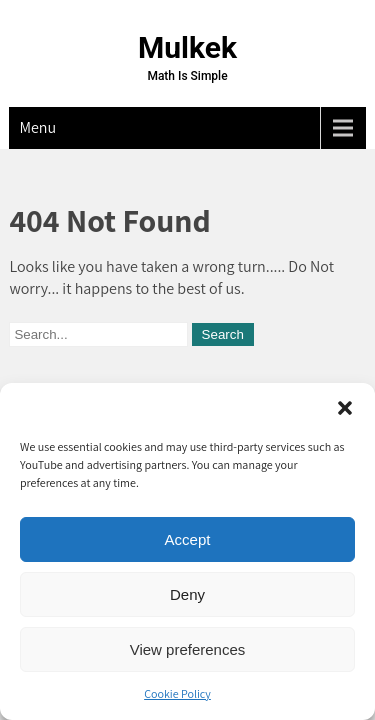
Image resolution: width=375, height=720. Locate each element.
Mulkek (187, 47)
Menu (37, 127)
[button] (345, 408)
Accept (188, 539)
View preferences (188, 649)
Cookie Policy (177, 693)
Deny (187, 594)
